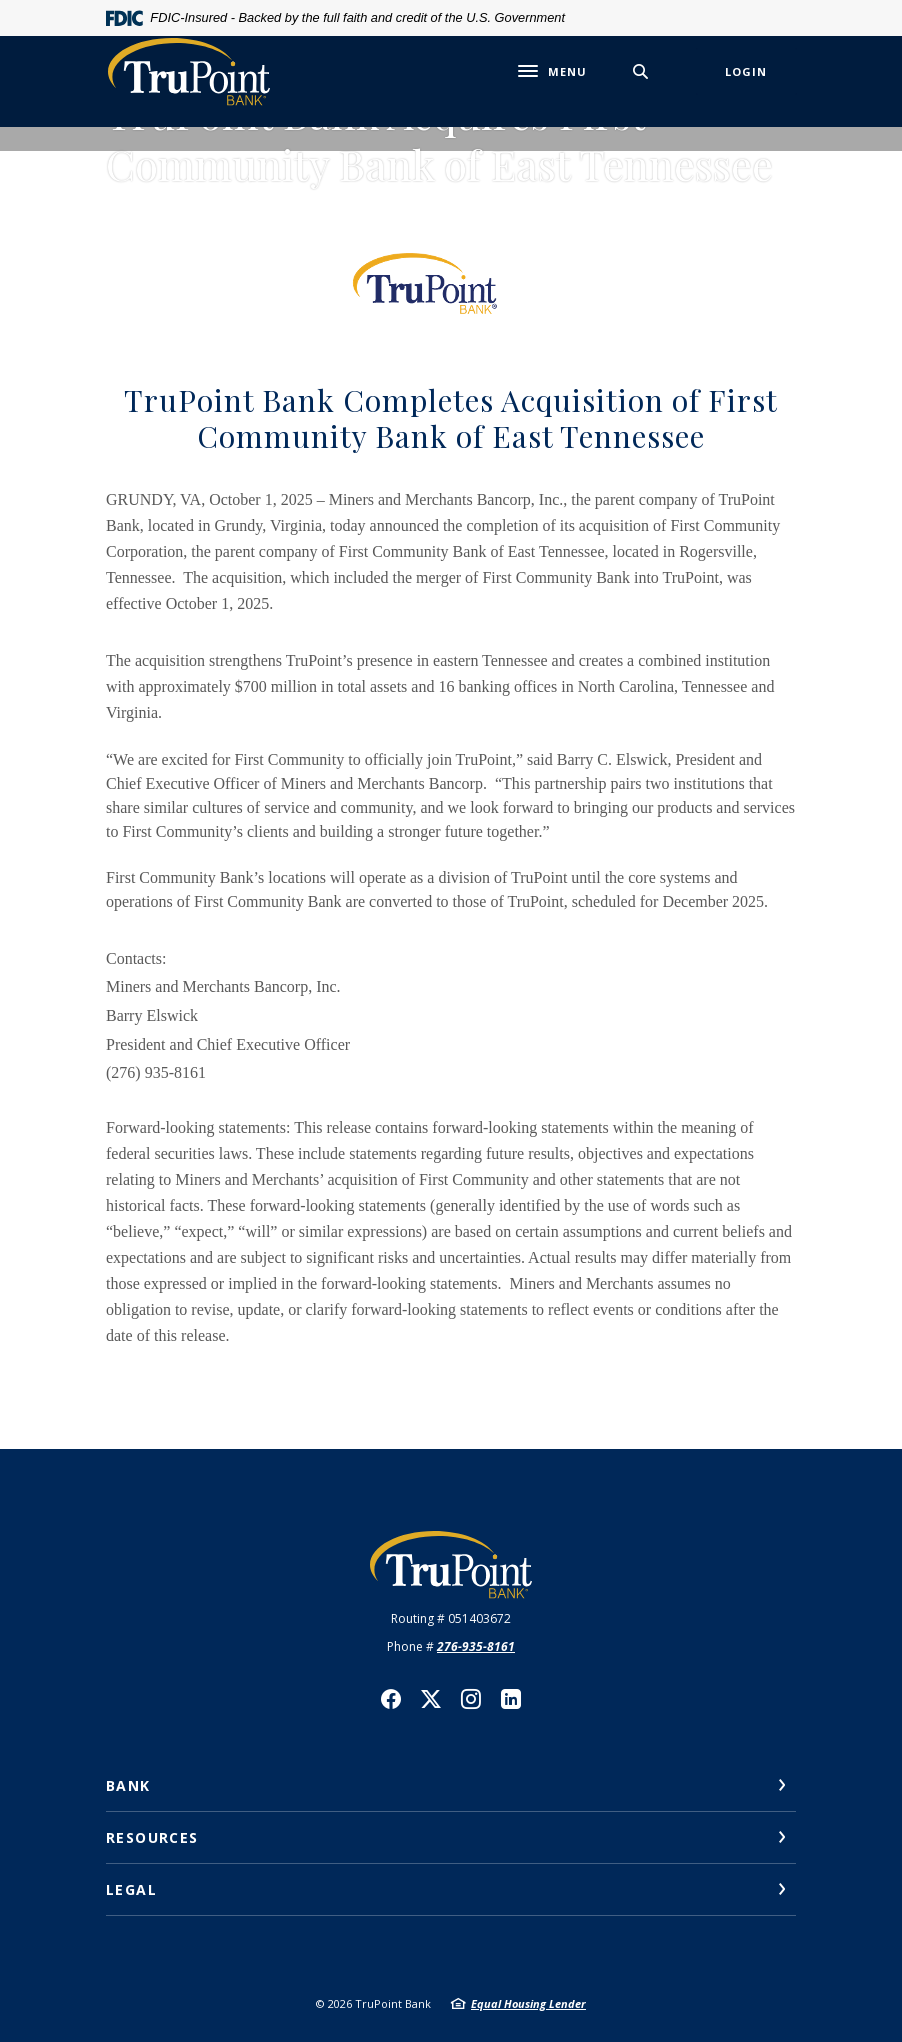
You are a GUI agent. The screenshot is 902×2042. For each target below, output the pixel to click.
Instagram (471, 1699)
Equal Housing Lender (528, 2003)
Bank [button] (128, 1785)
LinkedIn (511, 1699)
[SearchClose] (641, 71)
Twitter (431, 1699)
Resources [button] (152, 1837)
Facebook (391, 1699)
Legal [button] (131, 1889)
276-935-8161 (476, 1646)
